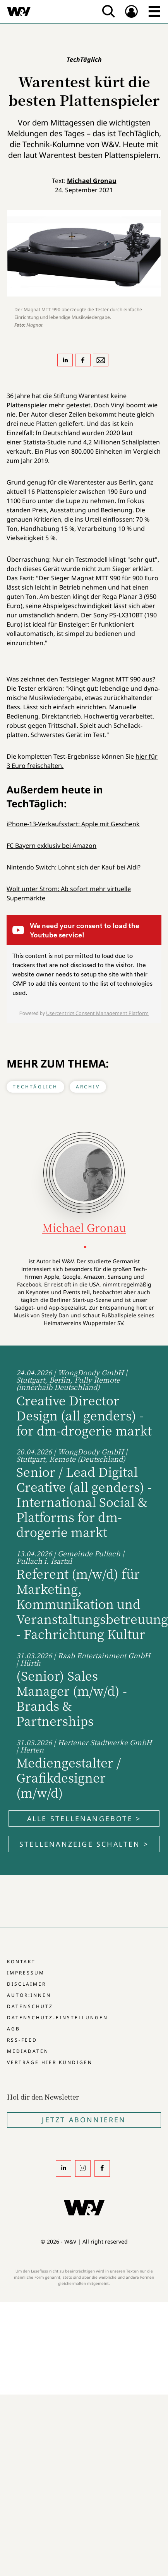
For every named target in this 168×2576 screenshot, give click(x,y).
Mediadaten (28, 2051)
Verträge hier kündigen (50, 2062)
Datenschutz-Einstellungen (57, 2017)
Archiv (88, 1086)
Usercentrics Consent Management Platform (97, 1013)
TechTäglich (35, 1086)
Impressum (26, 1972)
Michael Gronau (92, 180)
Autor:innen (29, 1995)
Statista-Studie (44, 442)
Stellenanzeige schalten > (84, 1844)
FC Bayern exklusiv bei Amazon (51, 845)
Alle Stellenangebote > (84, 1818)
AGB (13, 2028)
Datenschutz (30, 2006)
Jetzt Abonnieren (84, 2119)
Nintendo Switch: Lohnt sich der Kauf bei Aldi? (74, 867)
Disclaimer (26, 1984)
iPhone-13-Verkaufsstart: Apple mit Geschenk (73, 824)
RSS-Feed (22, 2040)
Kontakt (21, 1961)
